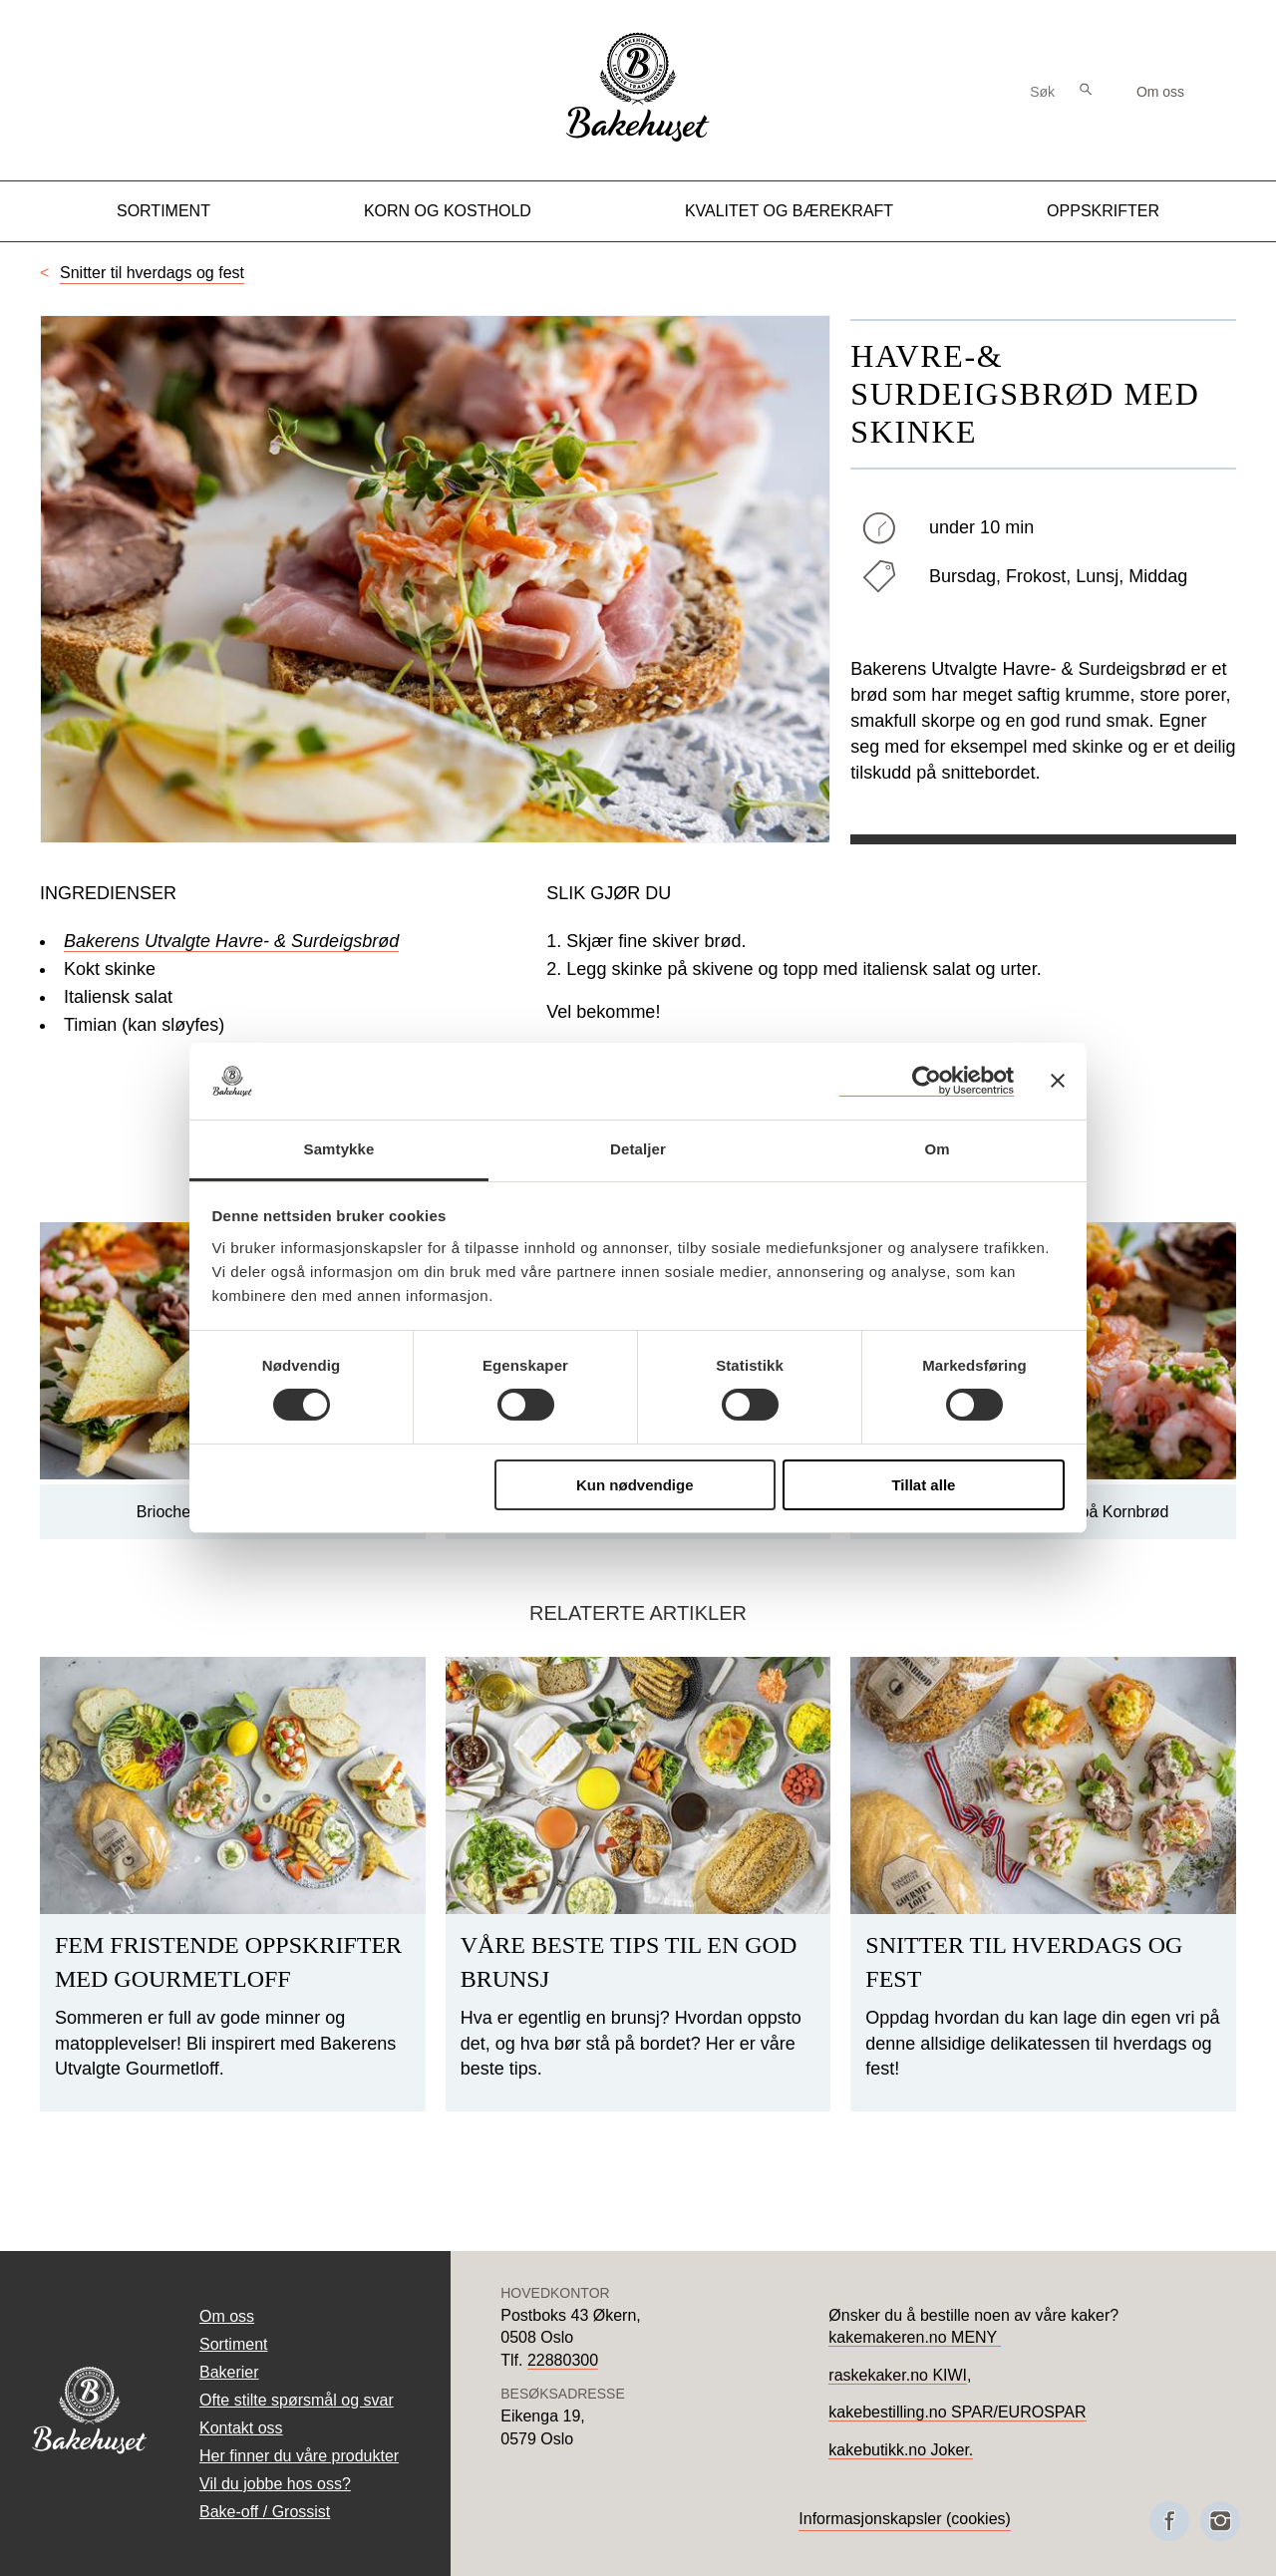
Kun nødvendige (635, 1484)
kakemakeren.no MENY (914, 2337)
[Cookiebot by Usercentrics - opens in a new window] (926, 1081)
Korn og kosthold (447, 210)
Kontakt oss (241, 2427)
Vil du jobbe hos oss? (275, 2483)
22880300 (562, 2360)
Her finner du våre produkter (299, 2455)
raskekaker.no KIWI (897, 2375)
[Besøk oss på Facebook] (1169, 2521)
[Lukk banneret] (1058, 1081)
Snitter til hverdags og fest (152, 272)
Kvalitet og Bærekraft (789, 210)
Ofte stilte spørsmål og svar (296, 2400)
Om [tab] (936, 1148)
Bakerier (229, 2372)
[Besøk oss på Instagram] (1220, 2521)
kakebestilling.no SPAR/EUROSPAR (957, 2412)
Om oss (1160, 92)
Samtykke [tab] (339, 1148)
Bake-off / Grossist (264, 2511)
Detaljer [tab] (638, 1148)
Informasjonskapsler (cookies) (904, 2518)
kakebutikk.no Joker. (900, 2449)
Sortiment (163, 210)
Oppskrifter (1103, 210)
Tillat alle (923, 1484)
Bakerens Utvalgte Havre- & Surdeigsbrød (231, 941)
